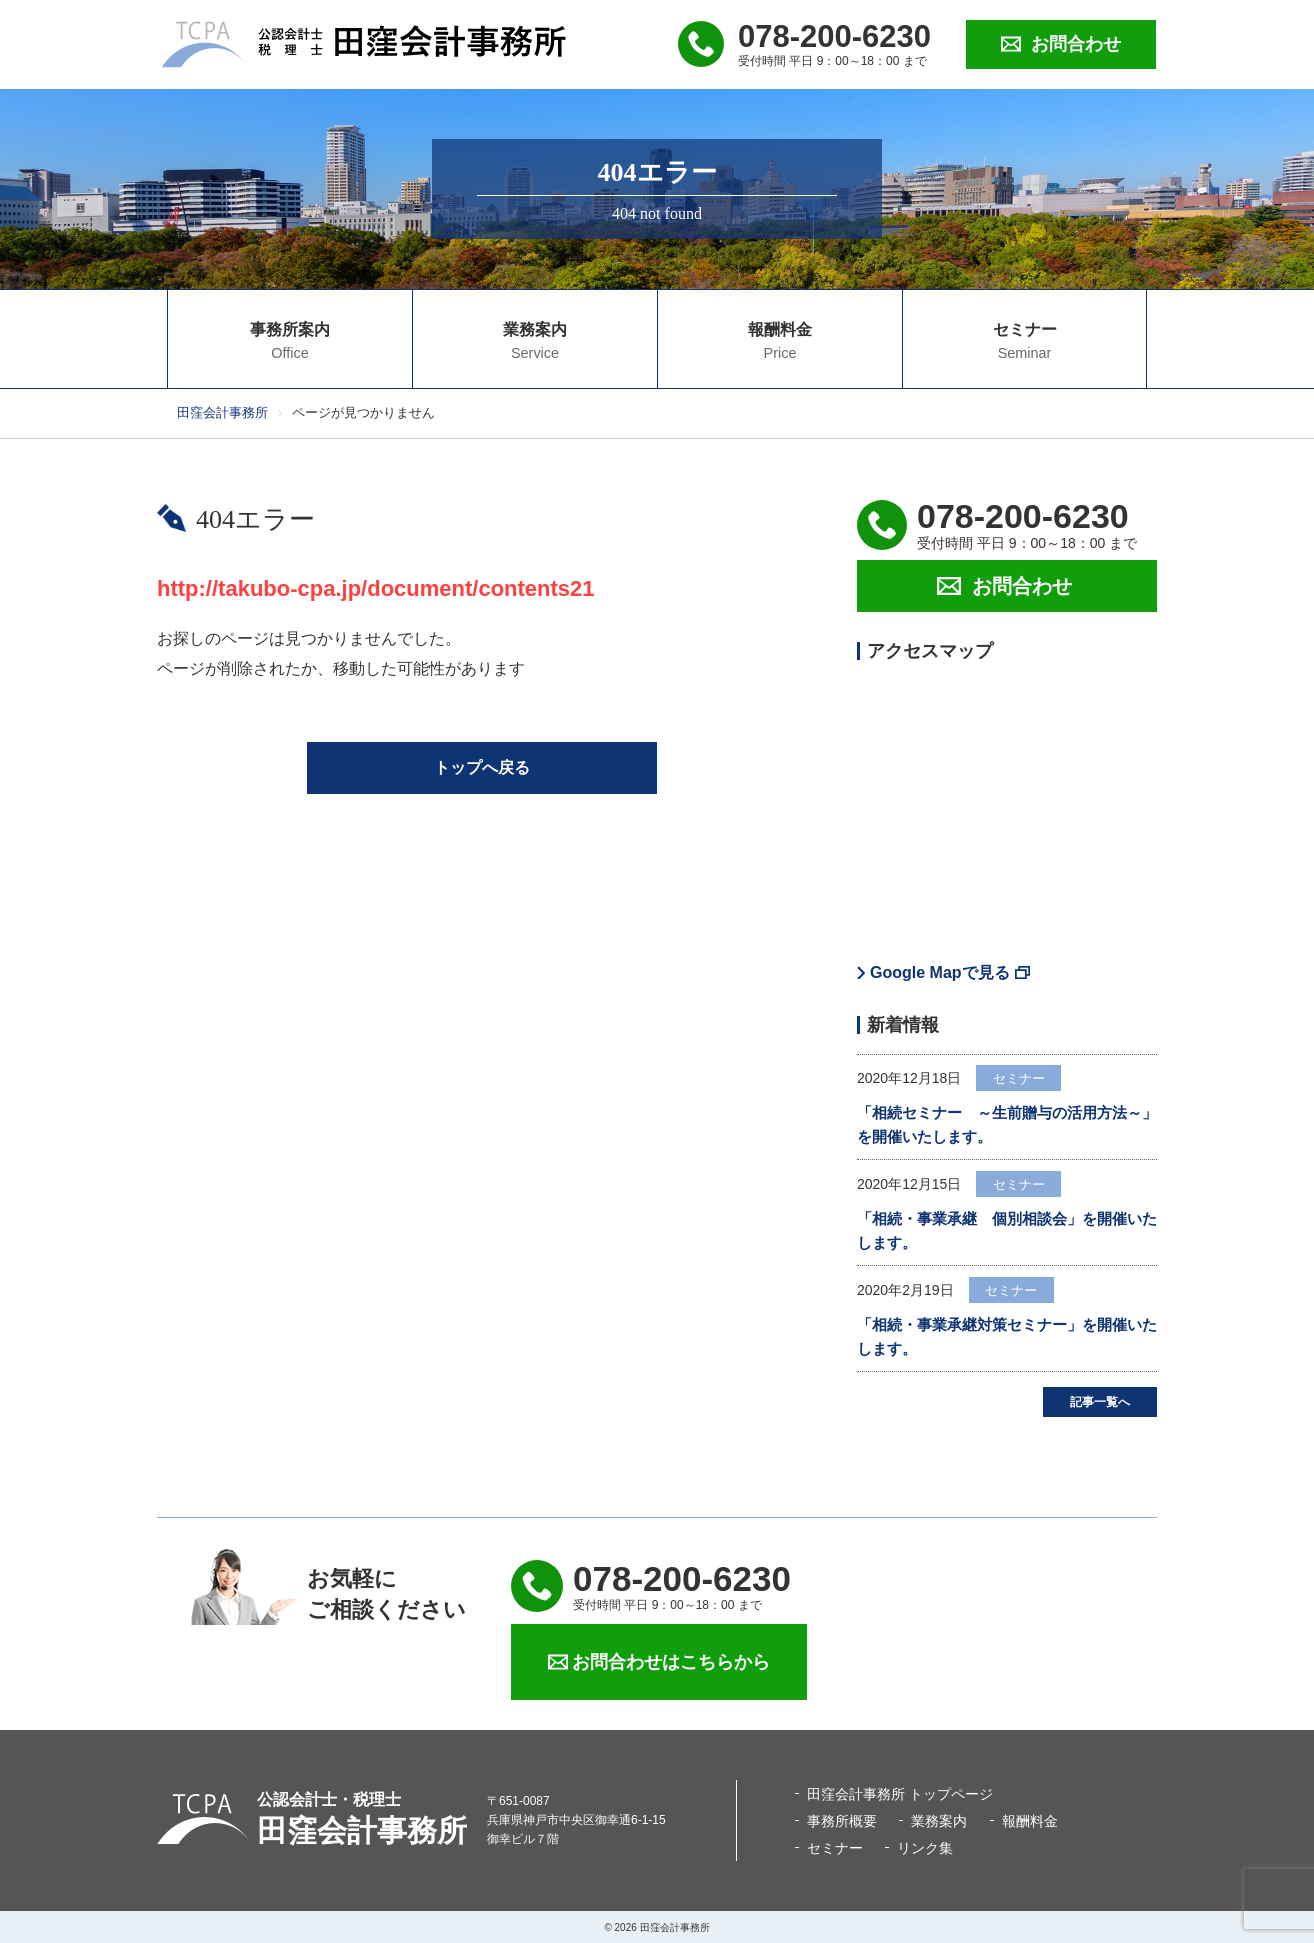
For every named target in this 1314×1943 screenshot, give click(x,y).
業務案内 (535, 341)
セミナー (1024, 341)
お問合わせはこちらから (671, 1662)
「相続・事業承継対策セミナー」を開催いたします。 (1007, 1336)
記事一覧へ (1100, 1402)
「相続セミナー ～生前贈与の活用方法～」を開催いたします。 (1007, 1124)
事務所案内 (290, 341)
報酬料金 (780, 341)
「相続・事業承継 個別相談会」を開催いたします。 (1007, 1230)
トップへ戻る (482, 767)
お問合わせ (1076, 44)
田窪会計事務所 (222, 412)
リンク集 (925, 1848)
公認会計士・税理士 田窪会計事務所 (363, 44)
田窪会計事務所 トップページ (900, 1794)
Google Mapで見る (940, 972)
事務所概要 (842, 1821)
